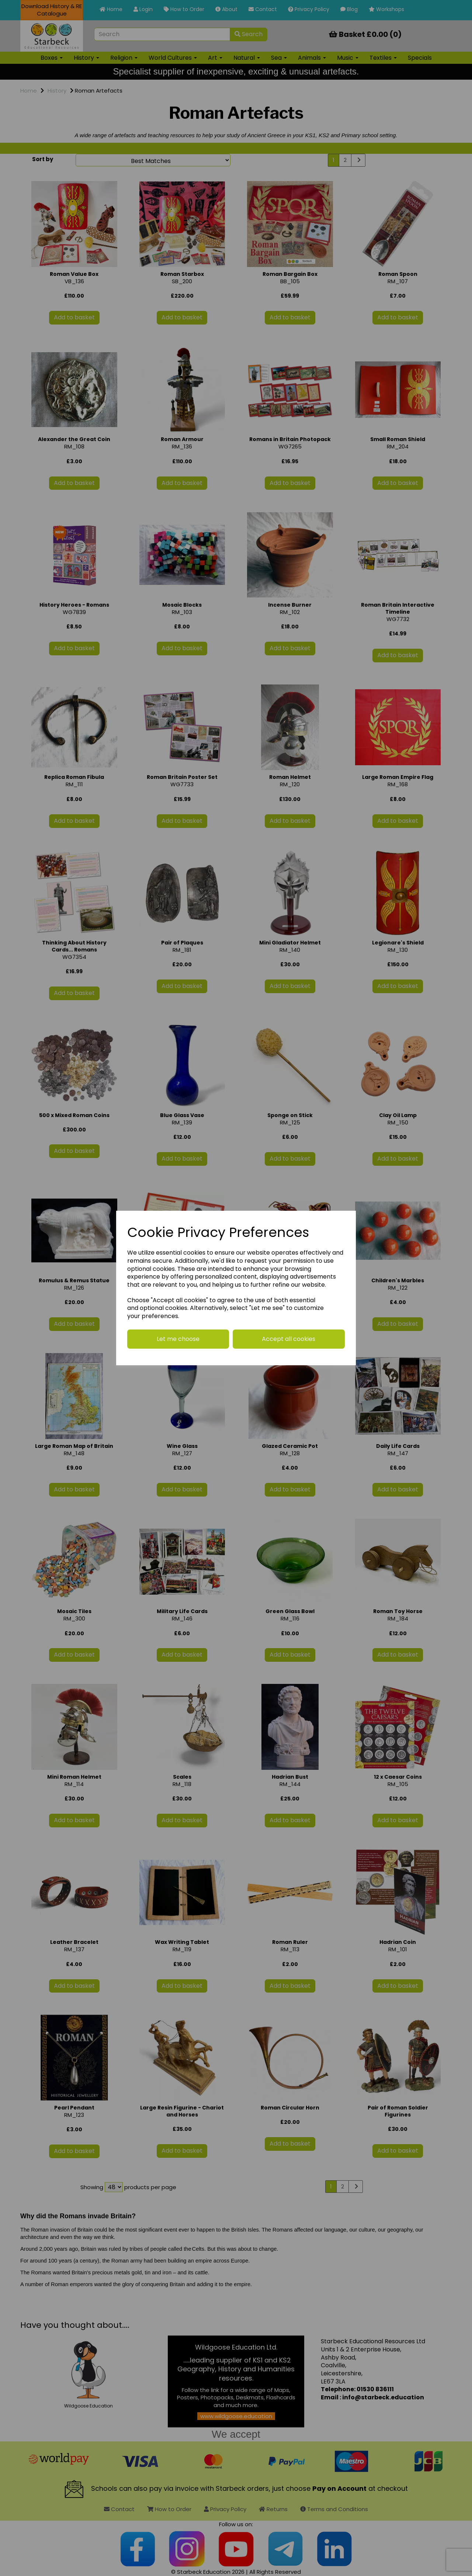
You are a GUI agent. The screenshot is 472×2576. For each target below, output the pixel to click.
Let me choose (178, 1339)
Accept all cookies (288, 1339)
